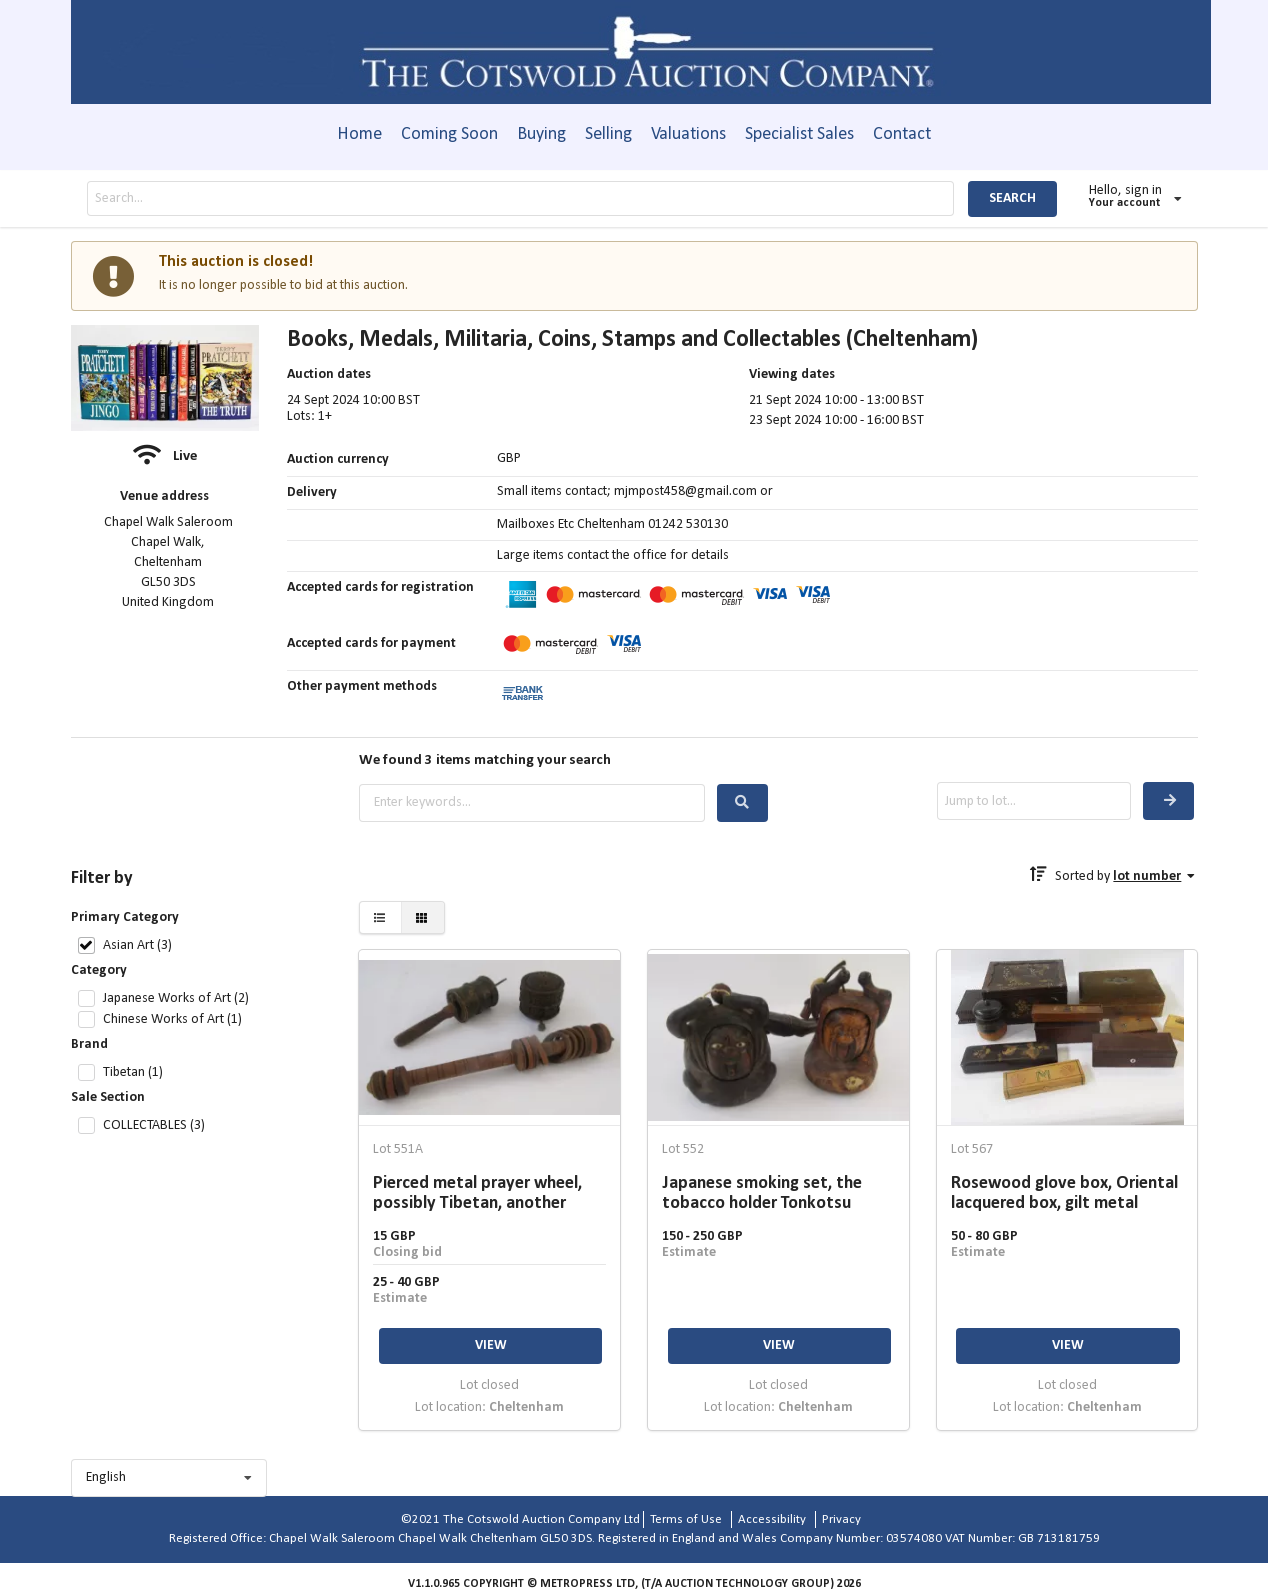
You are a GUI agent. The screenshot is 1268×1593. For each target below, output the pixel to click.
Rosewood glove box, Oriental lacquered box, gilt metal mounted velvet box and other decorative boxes (1066, 1193)
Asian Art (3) (137, 945)
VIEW (491, 1345)
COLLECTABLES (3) (154, 1125)
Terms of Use (686, 1519)
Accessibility (772, 1519)
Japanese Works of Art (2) (176, 998)
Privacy (841, 1519)
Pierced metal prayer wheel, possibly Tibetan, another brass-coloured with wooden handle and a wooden (481, 1193)
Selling (608, 134)
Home (359, 134)
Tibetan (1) (133, 1072)
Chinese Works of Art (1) (172, 1019)
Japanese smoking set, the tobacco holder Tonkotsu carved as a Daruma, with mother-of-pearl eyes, (762, 1193)
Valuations (688, 134)
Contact (902, 134)
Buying (541, 134)
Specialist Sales (799, 134)
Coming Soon (449, 134)
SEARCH (1012, 198)
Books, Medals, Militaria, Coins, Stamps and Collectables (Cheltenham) (632, 340)
